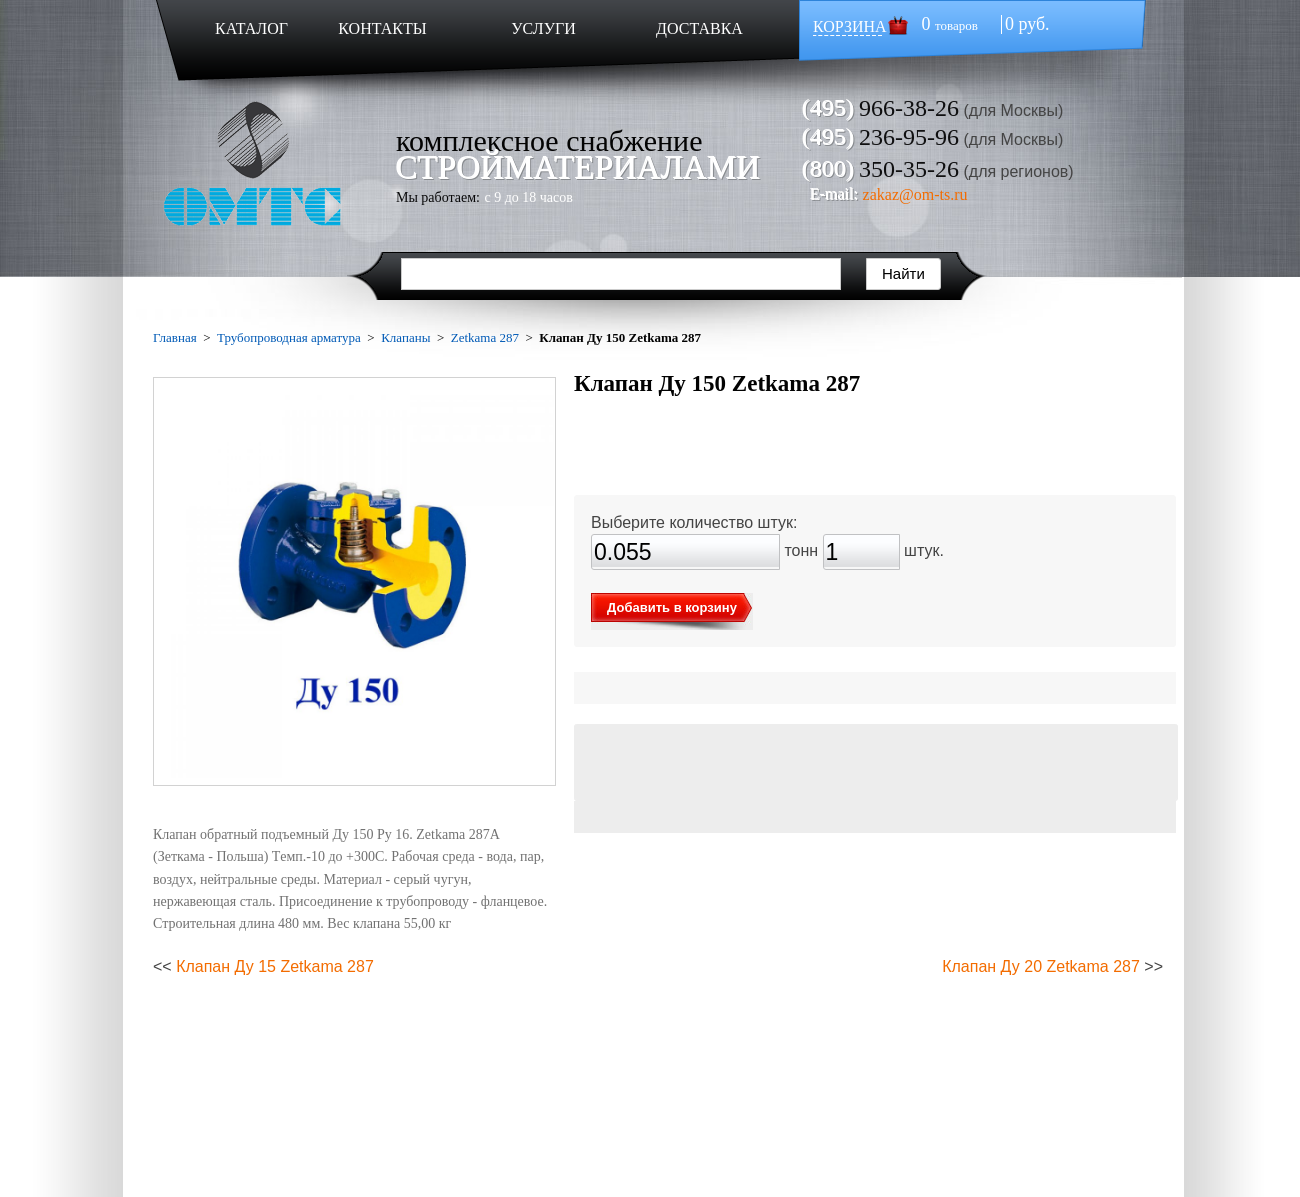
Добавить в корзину (672, 607)
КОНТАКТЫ (382, 28)
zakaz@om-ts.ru (915, 194)
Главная (175, 337)
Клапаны (405, 337)
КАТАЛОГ (251, 28)
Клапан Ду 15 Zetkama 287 (275, 966)
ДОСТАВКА (699, 28)
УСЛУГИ (543, 28)
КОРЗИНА (850, 26)
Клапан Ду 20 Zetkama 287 (1041, 966)
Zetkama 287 (485, 337)
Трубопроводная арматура (289, 337)
